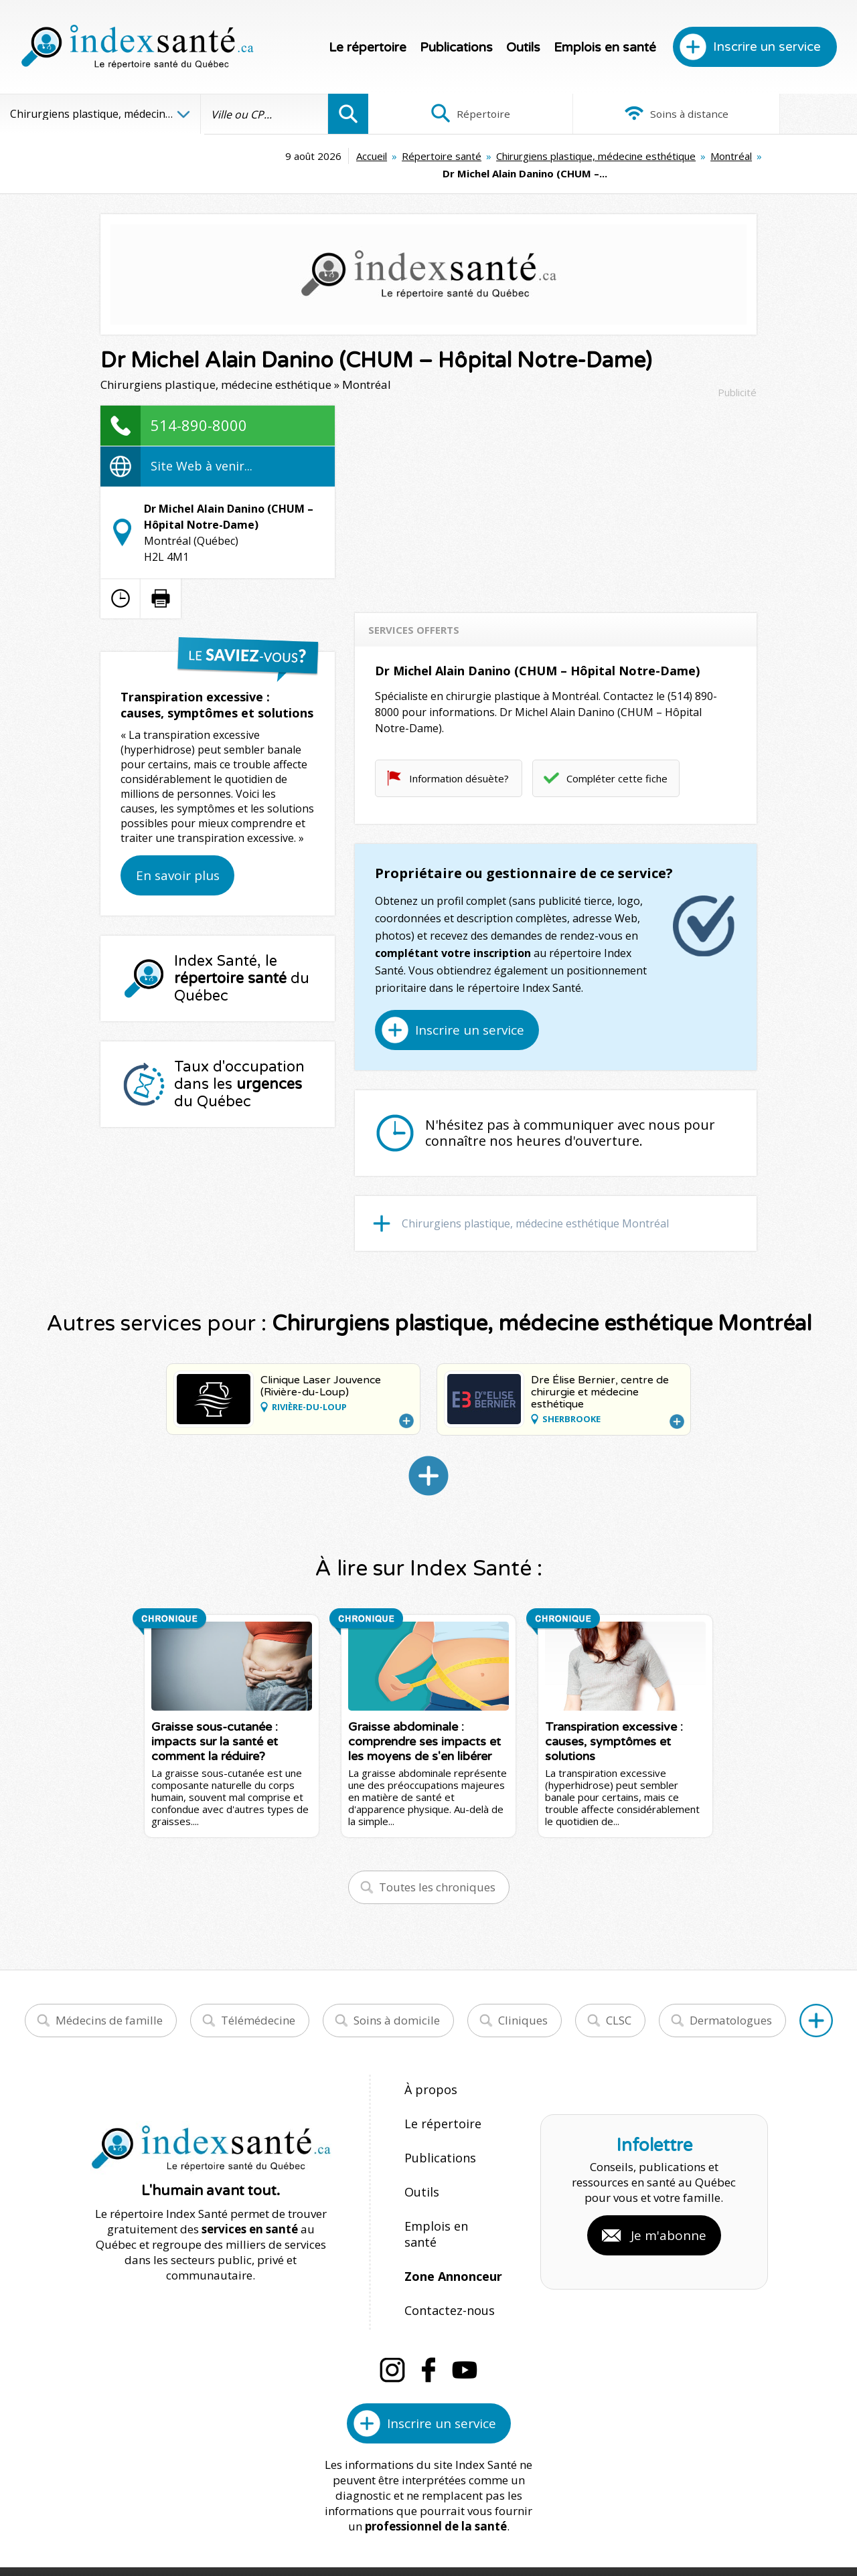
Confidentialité (534, 2523)
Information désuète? (459, 761)
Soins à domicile (397, 2002)
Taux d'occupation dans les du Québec (239, 1067)
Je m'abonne (668, 2192)
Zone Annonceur (451, 2215)
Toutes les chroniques (437, 1869)
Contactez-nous (445, 2244)
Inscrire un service (767, 46)
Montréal (551, 156)
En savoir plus (178, 858)
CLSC (618, 2002)
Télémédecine (258, 2002)
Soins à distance (612, 114)
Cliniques (523, 2002)
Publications (456, 47)
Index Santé (318, 2523)
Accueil (192, 156)
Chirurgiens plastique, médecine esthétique (416, 156)
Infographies (776, 114)
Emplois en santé (605, 47)
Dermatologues (731, 2002)
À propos (428, 2071)
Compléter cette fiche (617, 761)
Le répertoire (367, 47)
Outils (523, 47)
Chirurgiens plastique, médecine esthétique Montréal (535, 1206)
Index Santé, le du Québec (241, 961)
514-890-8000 (199, 408)
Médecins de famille (109, 2002)
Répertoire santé (262, 156)
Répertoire (449, 114)
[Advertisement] (556, 482)
